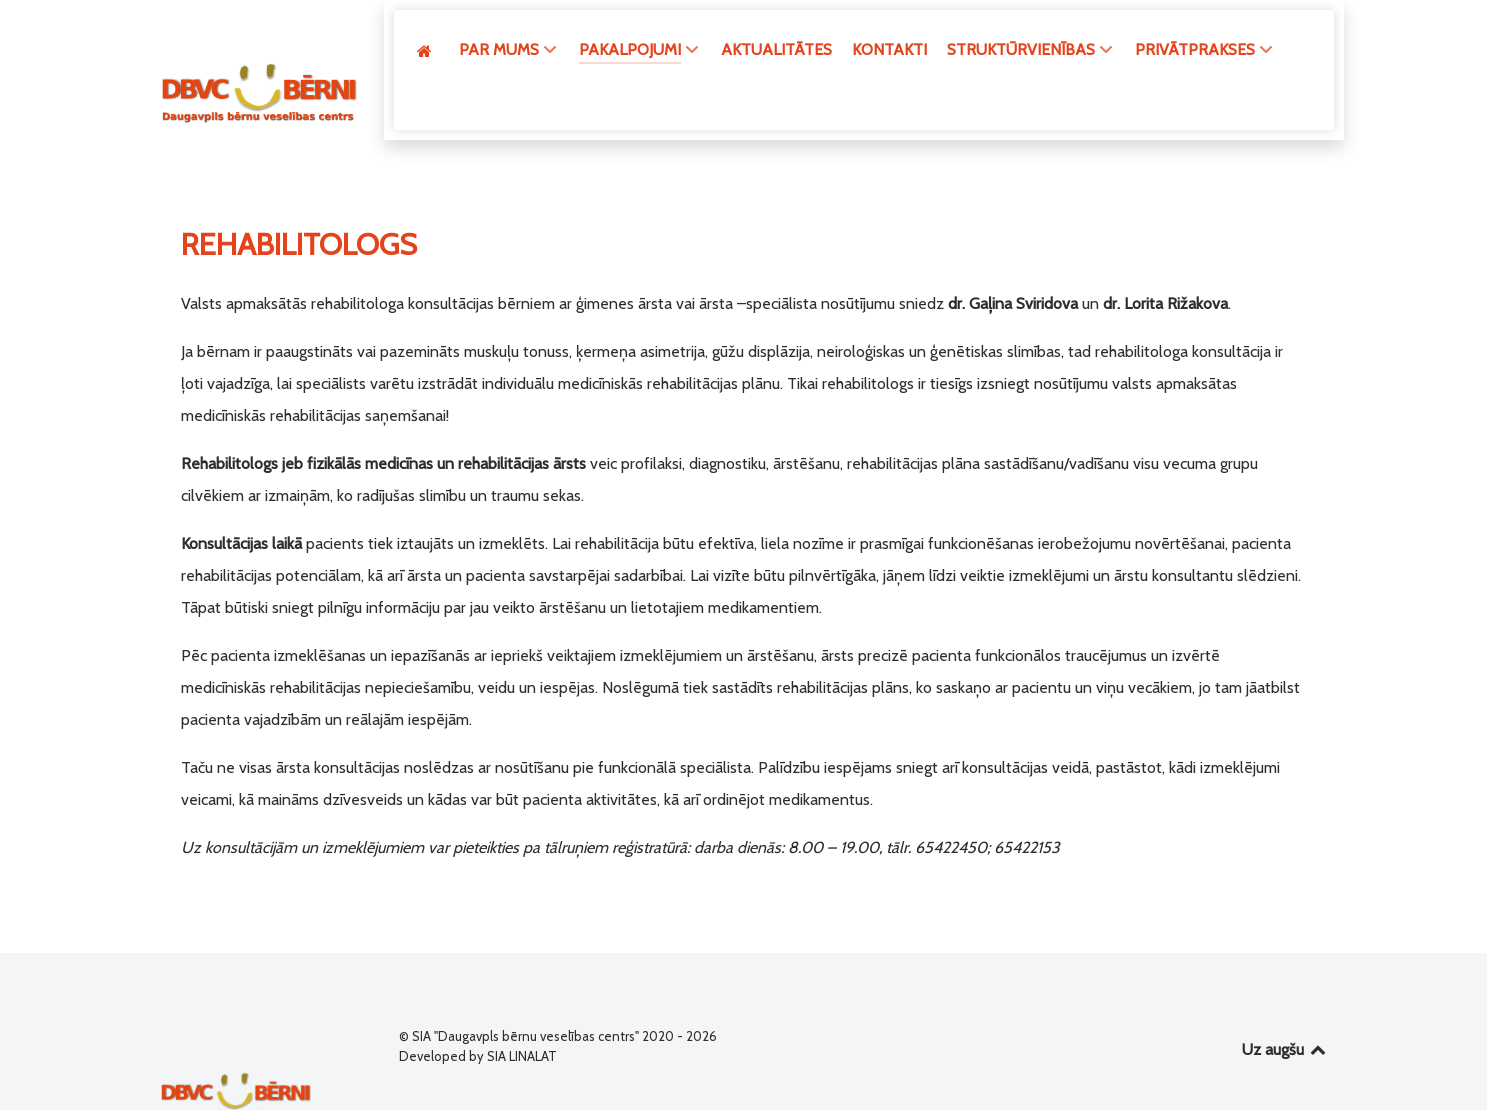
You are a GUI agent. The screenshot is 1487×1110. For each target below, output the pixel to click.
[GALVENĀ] (428, 50)
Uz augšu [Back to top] (1285, 1010)
